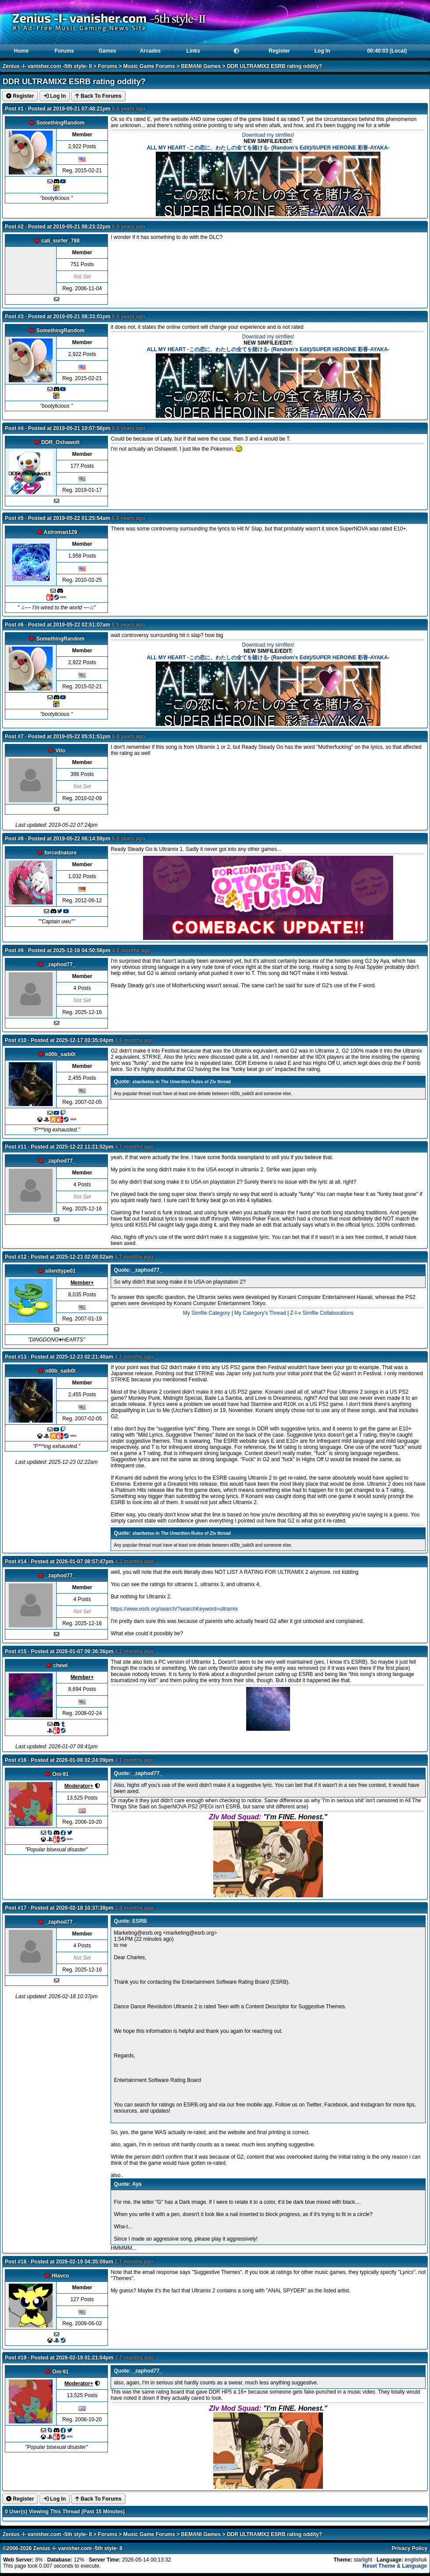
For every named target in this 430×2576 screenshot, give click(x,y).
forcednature (60, 853)
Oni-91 (60, 1774)
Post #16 (15, 1760)
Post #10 (15, 1040)
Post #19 (15, 2358)
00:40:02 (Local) (387, 51)
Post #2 (14, 227)
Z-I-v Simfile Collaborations (321, 1313)
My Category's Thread (260, 1313)
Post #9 (14, 950)
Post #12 (15, 1257)
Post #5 (14, 518)
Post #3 (14, 316)
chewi (60, 1665)
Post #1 (14, 109)
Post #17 (15, 1908)
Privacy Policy (409, 2548)
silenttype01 (60, 1271)
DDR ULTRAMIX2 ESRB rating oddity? (274, 66)
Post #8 (14, 839)
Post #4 (14, 428)
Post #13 (15, 1357)
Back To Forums (98, 96)
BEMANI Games (201, 66)
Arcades (150, 51)
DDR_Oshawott (60, 442)
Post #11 (15, 1147)
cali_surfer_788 (60, 241)
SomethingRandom (60, 123)
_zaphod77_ (60, 964)
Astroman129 (60, 532)
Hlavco (60, 2276)
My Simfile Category (206, 1313)
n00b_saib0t (60, 1054)
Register (279, 51)
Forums (64, 51)
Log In (322, 51)
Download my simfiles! (268, 135)
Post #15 (15, 1651)
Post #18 (15, 2262)
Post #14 (15, 1561)
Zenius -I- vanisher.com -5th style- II (47, 66)
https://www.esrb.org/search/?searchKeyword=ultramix (174, 1609)
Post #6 (14, 625)
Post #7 (14, 736)
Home (21, 51)
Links (193, 51)
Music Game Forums (149, 66)
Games (107, 51)
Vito (60, 750)
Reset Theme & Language (394, 2566)
